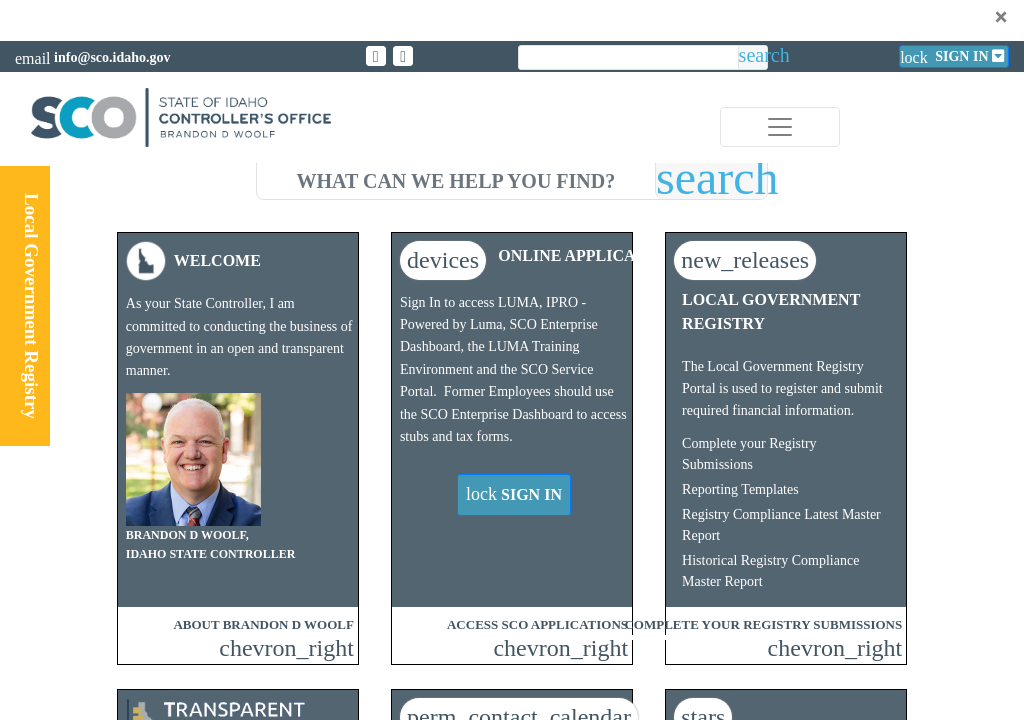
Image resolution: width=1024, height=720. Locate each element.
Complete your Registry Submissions (749, 454)
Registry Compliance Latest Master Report (781, 525)
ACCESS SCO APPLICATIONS (537, 624)
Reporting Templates (740, 489)
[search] (456, 177)
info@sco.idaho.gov (112, 57)
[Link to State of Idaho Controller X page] (376, 56)
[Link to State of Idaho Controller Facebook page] (403, 56)
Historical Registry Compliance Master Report (770, 571)
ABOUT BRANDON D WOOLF (263, 624)
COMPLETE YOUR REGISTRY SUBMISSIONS (763, 624)
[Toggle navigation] (780, 127)
